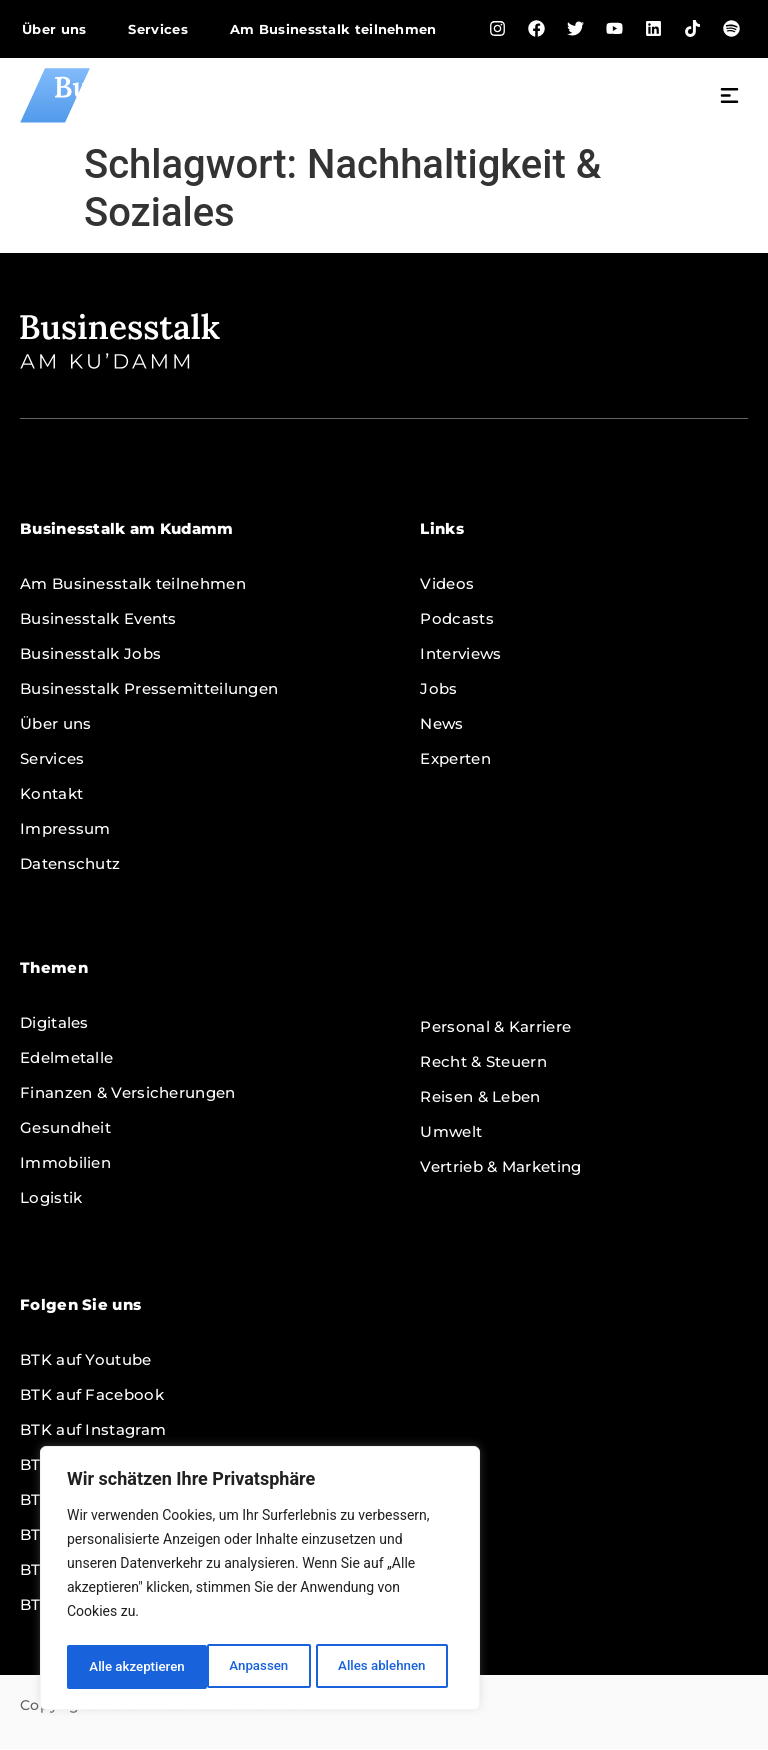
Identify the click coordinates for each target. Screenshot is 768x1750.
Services (157, 29)
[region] (260, 1581)
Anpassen (117, 1667)
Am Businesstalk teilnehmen (333, 29)
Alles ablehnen (241, 1667)
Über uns (54, 29)
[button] (730, 98)
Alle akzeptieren (383, 1667)
